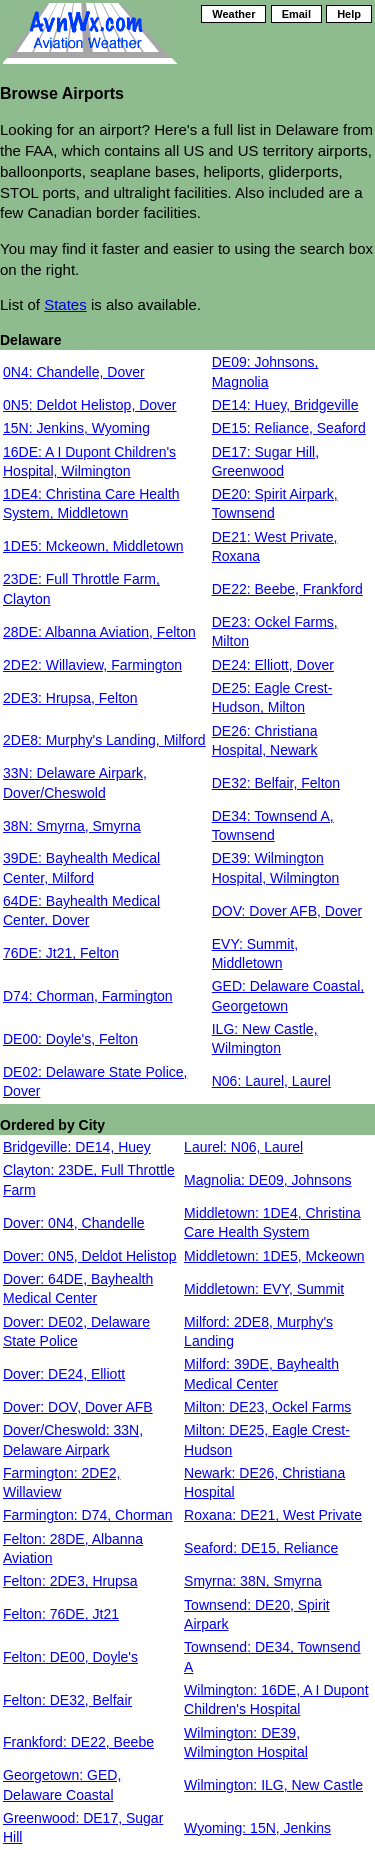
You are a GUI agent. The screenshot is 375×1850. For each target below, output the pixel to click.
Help (349, 14)
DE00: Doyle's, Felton (70, 1039)
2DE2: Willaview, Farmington (92, 665)
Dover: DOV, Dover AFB (78, 1407)
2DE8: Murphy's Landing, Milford (104, 740)
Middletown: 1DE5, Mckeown (274, 1256)
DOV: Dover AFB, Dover (287, 911)
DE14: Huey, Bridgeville (285, 405)
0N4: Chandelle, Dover (74, 372)
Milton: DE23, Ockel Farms (267, 1407)
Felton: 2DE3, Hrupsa (70, 1581)
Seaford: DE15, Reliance (261, 1548)
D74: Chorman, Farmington (88, 996)
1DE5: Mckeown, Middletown (93, 546)
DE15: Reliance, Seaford (289, 428)
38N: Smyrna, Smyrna (72, 826)
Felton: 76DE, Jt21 (61, 1614)
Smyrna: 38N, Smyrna (253, 1581)
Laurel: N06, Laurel (243, 1147)
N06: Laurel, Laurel (271, 1081)
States (65, 304)
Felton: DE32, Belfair (67, 1700)
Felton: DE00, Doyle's (70, 1657)
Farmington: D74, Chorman (88, 1515)
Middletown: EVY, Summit (264, 1289)
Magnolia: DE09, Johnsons (267, 1180)
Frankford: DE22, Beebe (78, 1742)
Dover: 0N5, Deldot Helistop (90, 1256)
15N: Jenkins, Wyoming (76, 428)
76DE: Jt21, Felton (61, 953)
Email (296, 14)
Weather (233, 14)
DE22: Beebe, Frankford (287, 589)
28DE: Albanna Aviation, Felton (99, 632)
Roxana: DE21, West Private (273, 1515)
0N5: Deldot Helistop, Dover (90, 405)
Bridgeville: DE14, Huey (77, 1147)
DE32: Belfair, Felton (276, 783)
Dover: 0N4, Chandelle (74, 1223)
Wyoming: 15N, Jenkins (257, 1828)
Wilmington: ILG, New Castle (273, 1785)
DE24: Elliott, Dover (273, 665)
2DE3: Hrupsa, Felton (70, 698)
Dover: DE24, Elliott (64, 1374)
